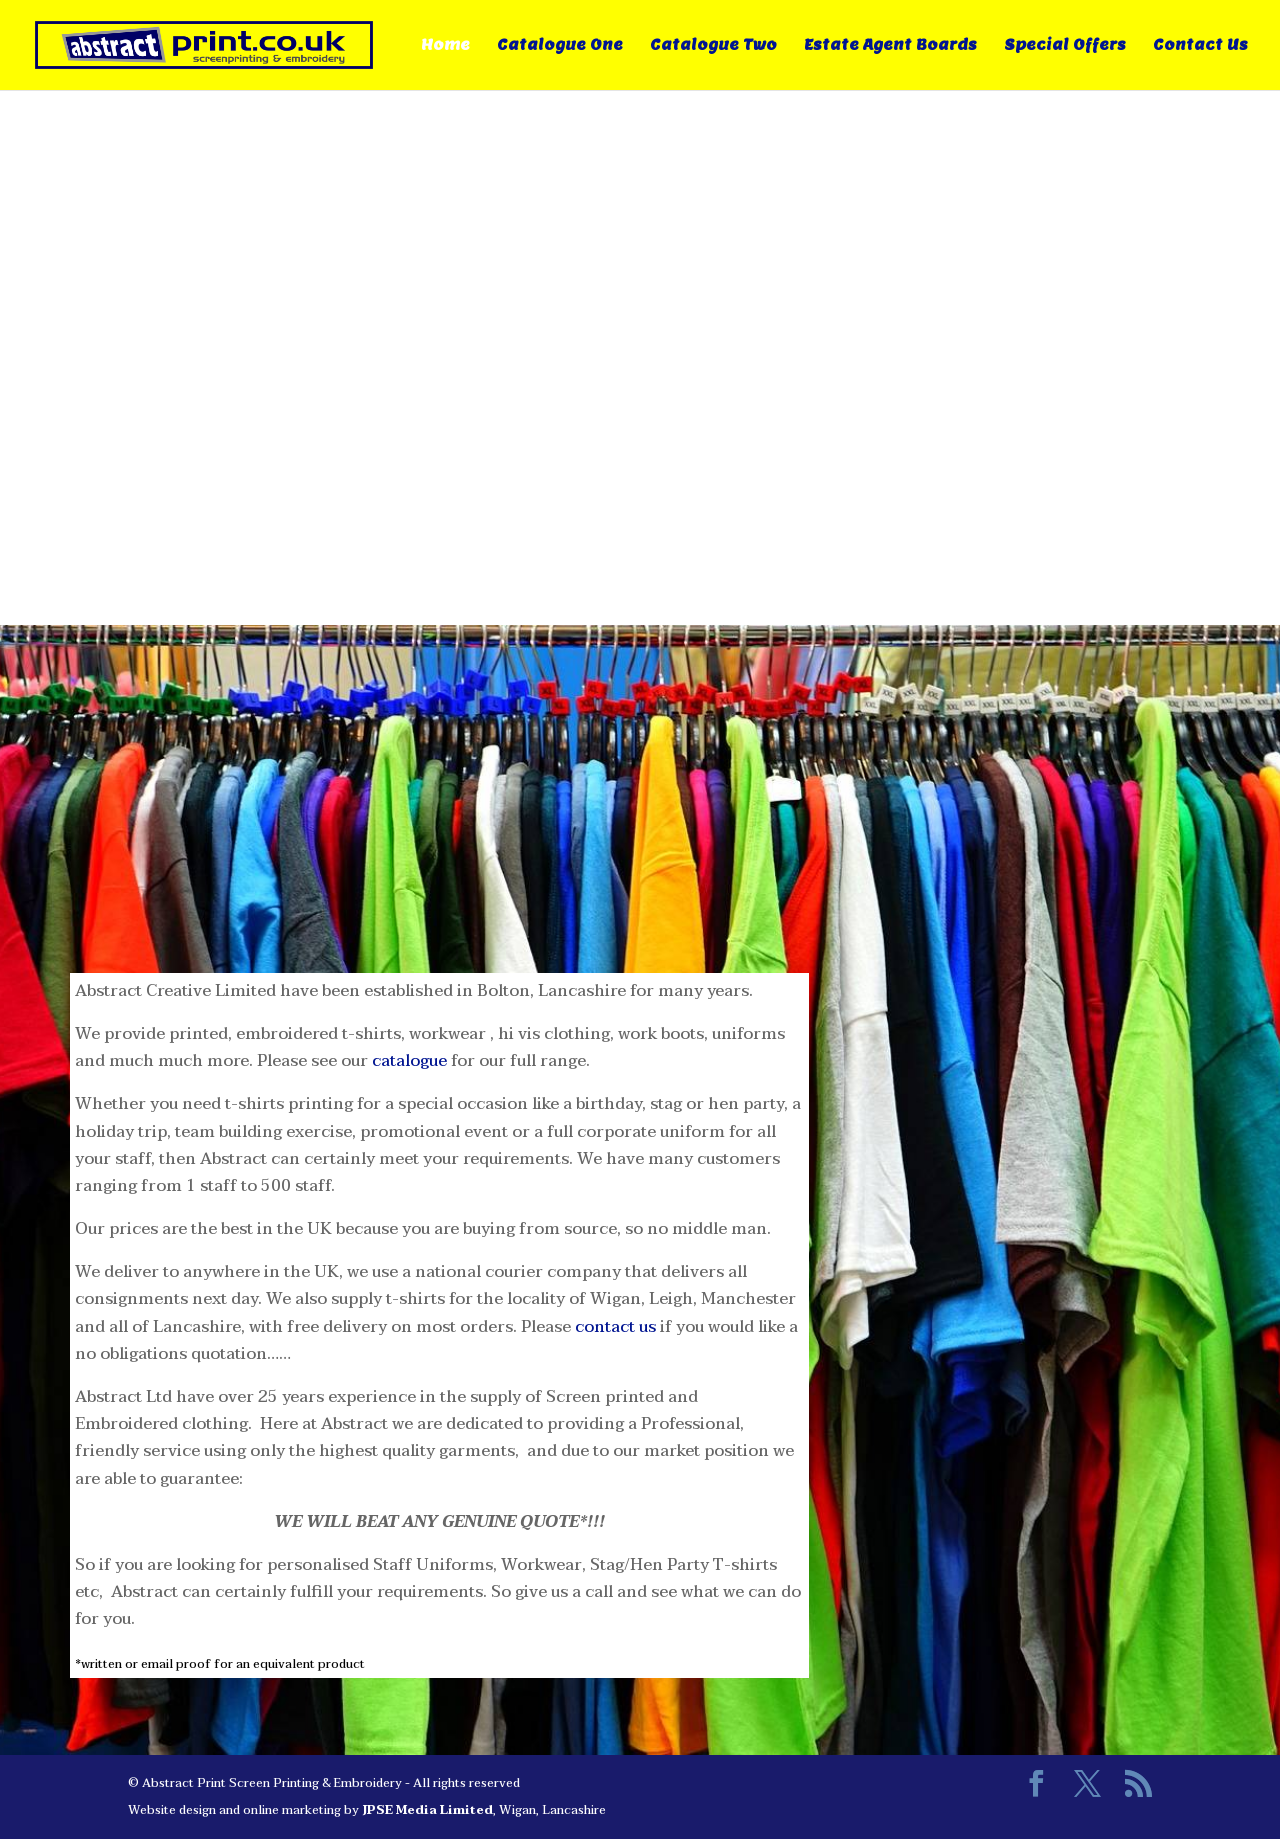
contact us (615, 1327)
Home (445, 46)
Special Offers (1065, 46)
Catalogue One (560, 46)
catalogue (409, 1061)
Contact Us (1200, 46)
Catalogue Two (713, 46)
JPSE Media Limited (427, 1810)
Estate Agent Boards (890, 46)
